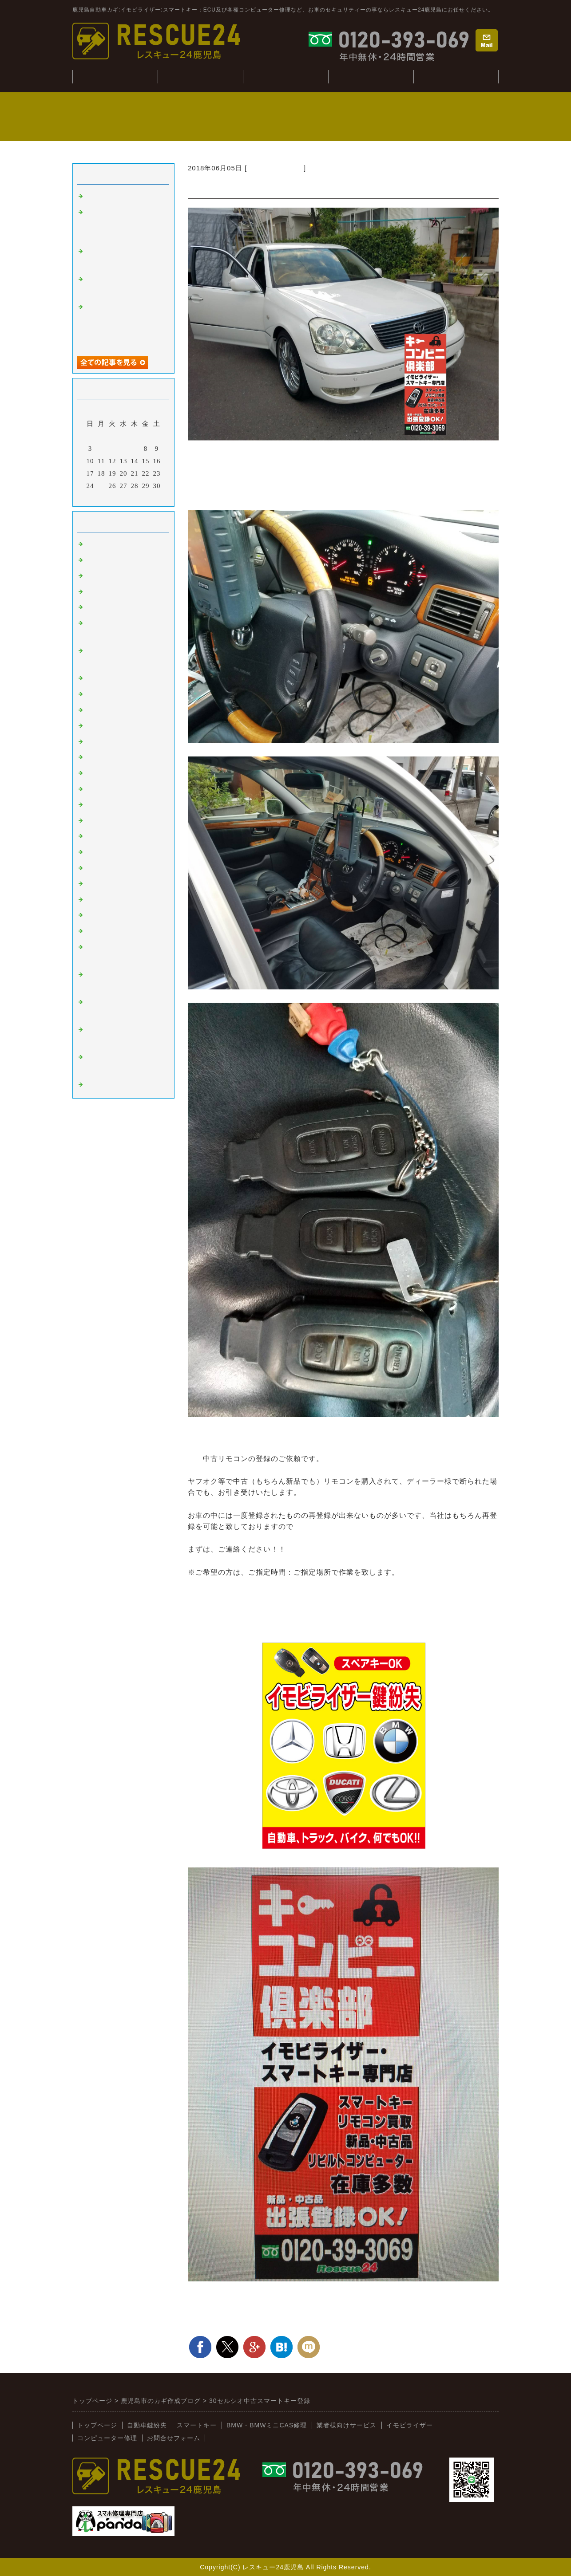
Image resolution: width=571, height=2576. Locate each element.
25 (101, 485)
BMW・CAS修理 (285, 76)
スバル (96, 804)
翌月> (142, 497)
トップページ (97, 2425)
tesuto (95, 196)
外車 (93, 575)
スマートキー (107, 544)
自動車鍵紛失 (200, 76)
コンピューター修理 (371, 76)
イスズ (96, 868)
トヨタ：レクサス (275, 168)
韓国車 (96, 694)
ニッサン (100, 757)
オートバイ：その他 (118, 725)
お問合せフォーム (173, 2438)
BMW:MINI (104, 899)
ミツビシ (100, 820)
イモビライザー (110, 560)
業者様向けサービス (456, 76)
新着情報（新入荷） (118, 931)
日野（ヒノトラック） (121, 883)
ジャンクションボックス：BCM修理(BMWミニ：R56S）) (122, 224)
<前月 (105, 497)
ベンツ (96, 678)
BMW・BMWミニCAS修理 (266, 2425)
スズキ (96, 836)
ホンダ (96, 773)
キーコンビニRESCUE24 (125, 915)
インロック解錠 (110, 607)
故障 (93, 591)
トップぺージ (115, 76)
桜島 (93, 710)
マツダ (96, 789)
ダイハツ (100, 852)
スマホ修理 (103, 1084)
